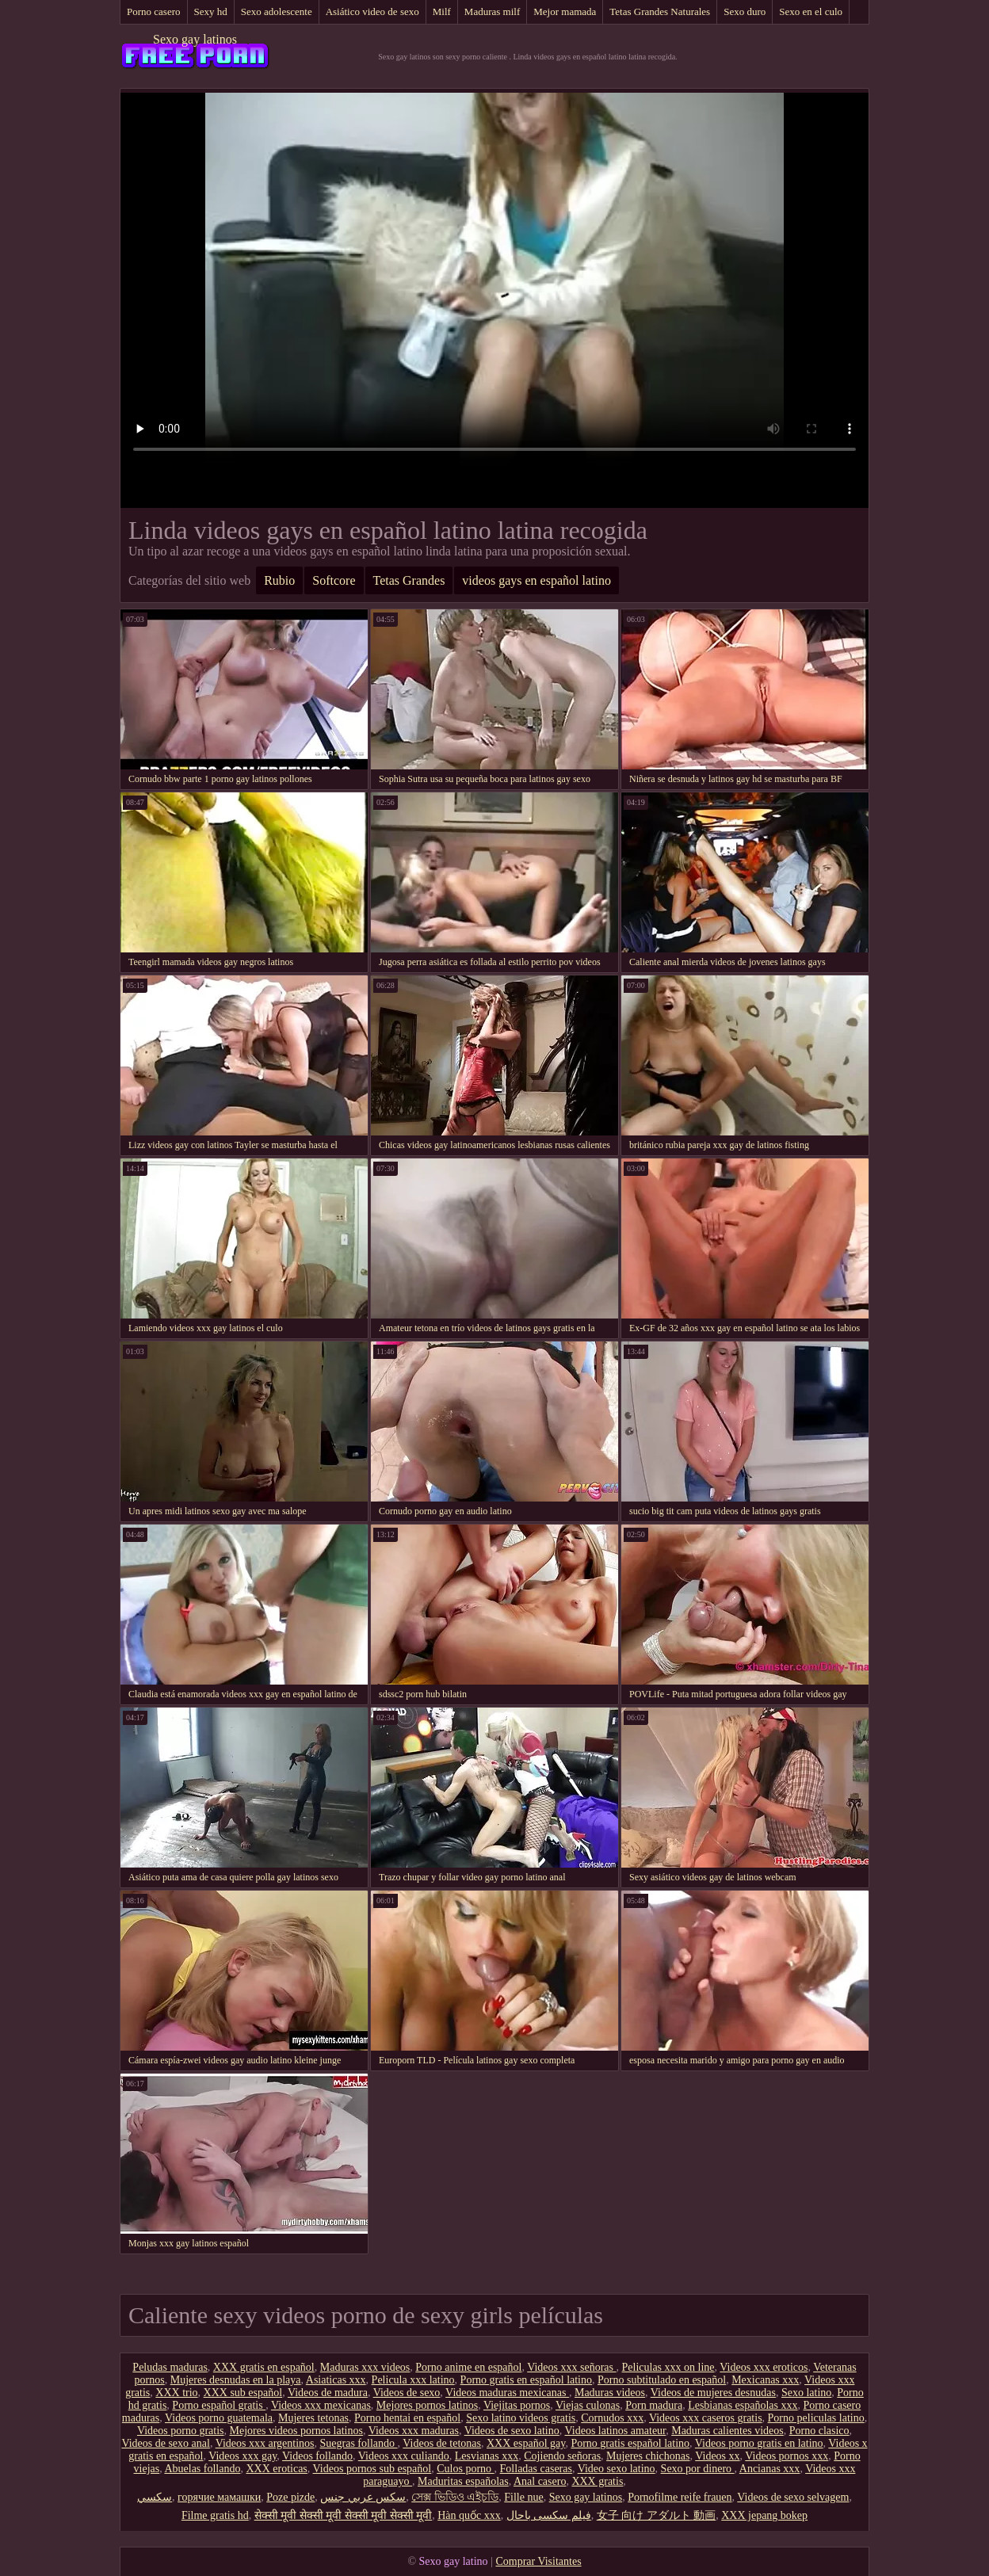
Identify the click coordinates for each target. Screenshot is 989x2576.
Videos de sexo (407, 2393)
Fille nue (523, 2497)
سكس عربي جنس (363, 2497)
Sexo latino (806, 2393)
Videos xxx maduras (413, 2431)
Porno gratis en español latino (526, 2380)
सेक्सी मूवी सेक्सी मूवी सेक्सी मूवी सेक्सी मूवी (343, 2515)
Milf (442, 11)
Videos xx (717, 2456)
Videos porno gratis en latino (759, 2443)
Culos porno (465, 2469)
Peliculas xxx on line (668, 2367)
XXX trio (176, 2393)
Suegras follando (359, 2443)
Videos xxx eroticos (764, 2367)
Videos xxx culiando (403, 2456)
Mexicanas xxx (765, 2380)
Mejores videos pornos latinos (296, 2431)
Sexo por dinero (698, 2469)
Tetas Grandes (409, 580)
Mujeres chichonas (647, 2456)
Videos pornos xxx (786, 2456)
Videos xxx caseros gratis (705, 2418)
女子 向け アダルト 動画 (656, 2515)
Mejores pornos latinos (427, 2405)
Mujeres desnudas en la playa (235, 2380)
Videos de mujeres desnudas (713, 2393)
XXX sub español (243, 2393)
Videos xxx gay (242, 2456)
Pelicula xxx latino (413, 2380)
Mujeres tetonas (313, 2418)
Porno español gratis (218, 2405)
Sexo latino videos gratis (520, 2418)
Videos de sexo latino (511, 2431)
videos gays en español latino (536, 580)
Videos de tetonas (442, 2443)
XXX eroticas (276, 2469)
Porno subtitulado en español (662, 2380)
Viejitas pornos (516, 2405)
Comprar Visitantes (538, 2561)
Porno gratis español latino (630, 2443)
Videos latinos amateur (615, 2431)
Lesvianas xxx (486, 2456)
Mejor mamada (564, 11)
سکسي (154, 2497)
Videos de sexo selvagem (793, 2497)
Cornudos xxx (612, 2418)
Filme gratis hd (215, 2515)
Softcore (333, 580)
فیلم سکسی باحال (548, 2515)
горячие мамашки (219, 2497)
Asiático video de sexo (372, 11)
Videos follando (317, 2456)
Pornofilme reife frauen (679, 2497)
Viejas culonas (588, 2405)
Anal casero (540, 2481)
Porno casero (154, 11)
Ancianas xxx (769, 2469)
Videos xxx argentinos (265, 2443)
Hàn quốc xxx (469, 2515)
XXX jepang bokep (764, 2515)
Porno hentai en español (407, 2418)
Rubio (279, 580)
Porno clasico (819, 2431)
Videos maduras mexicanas (507, 2393)
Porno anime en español (468, 2367)
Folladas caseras (536, 2469)
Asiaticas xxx (336, 2380)
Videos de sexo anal (165, 2443)
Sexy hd (210, 11)
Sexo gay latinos (195, 39)
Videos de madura (328, 2393)
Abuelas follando (202, 2469)
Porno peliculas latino (816, 2418)
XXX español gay (526, 2443)
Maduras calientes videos (727, 2431)
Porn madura (653, 2405)
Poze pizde (290, 2497)
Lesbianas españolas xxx (742, 2405)
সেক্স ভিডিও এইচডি (454, 2497)
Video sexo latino (616, 2469)
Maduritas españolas (463, 2481)
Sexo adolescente (276, 11)
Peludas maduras (169, 2367)
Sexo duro (745, 11)
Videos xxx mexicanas (321, 2405)
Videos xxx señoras (571, 2367)
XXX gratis (597, 2481)
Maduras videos (610, 2393)
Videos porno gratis (180, 2431)
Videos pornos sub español (372, 2469)
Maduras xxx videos (365, 2367)
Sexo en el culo (810, 11)
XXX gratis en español (264, 2367)
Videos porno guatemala (219, 2418)
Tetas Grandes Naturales (659, 11)
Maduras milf (492, 11)
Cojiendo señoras (562, 2456)
